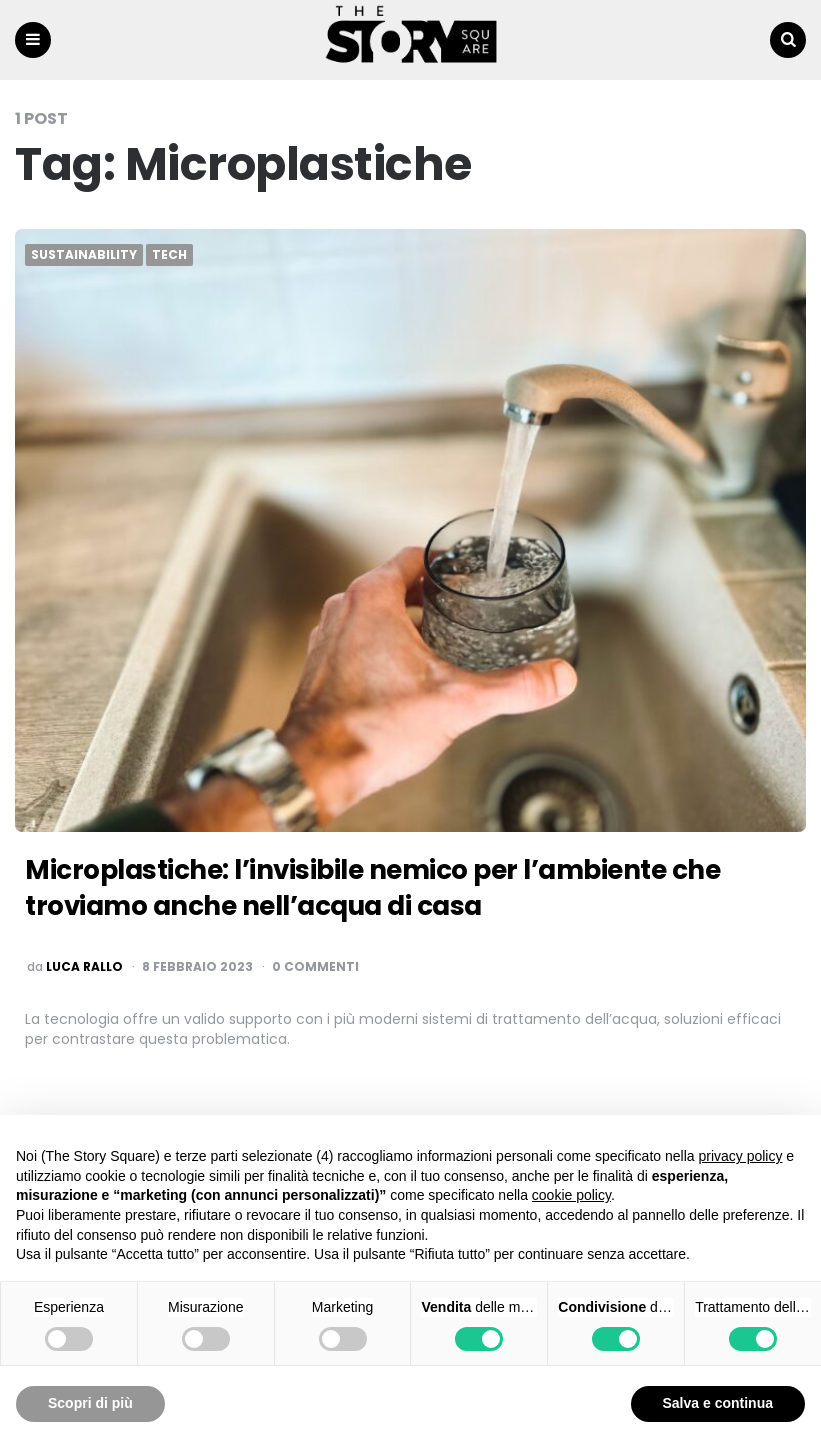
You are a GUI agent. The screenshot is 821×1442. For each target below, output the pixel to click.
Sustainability (84, 256)
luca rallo (84, 967)
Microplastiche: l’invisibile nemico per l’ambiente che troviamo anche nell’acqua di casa (404, 887)
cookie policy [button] (571, 1195)
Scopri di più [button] (90, 1403)
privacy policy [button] (740, 1156)
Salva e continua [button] (718, 1403)
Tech (169, 256)
